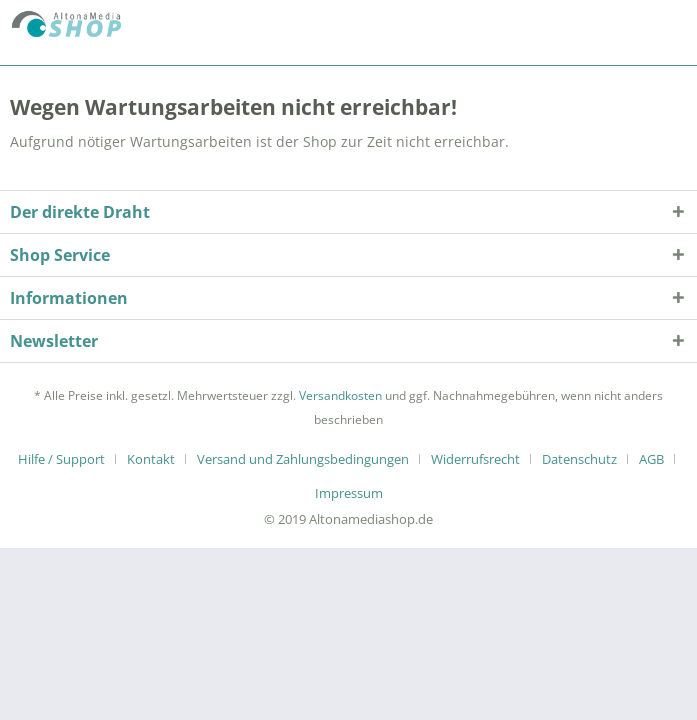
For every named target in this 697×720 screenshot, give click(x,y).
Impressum (349, 493)
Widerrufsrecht (475, 459)
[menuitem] (69, 459)
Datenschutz (579, 459)
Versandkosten (340, 395)
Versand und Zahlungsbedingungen (303, 459)
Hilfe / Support (61, 459)
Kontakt (151, 459)
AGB (651, 459)
